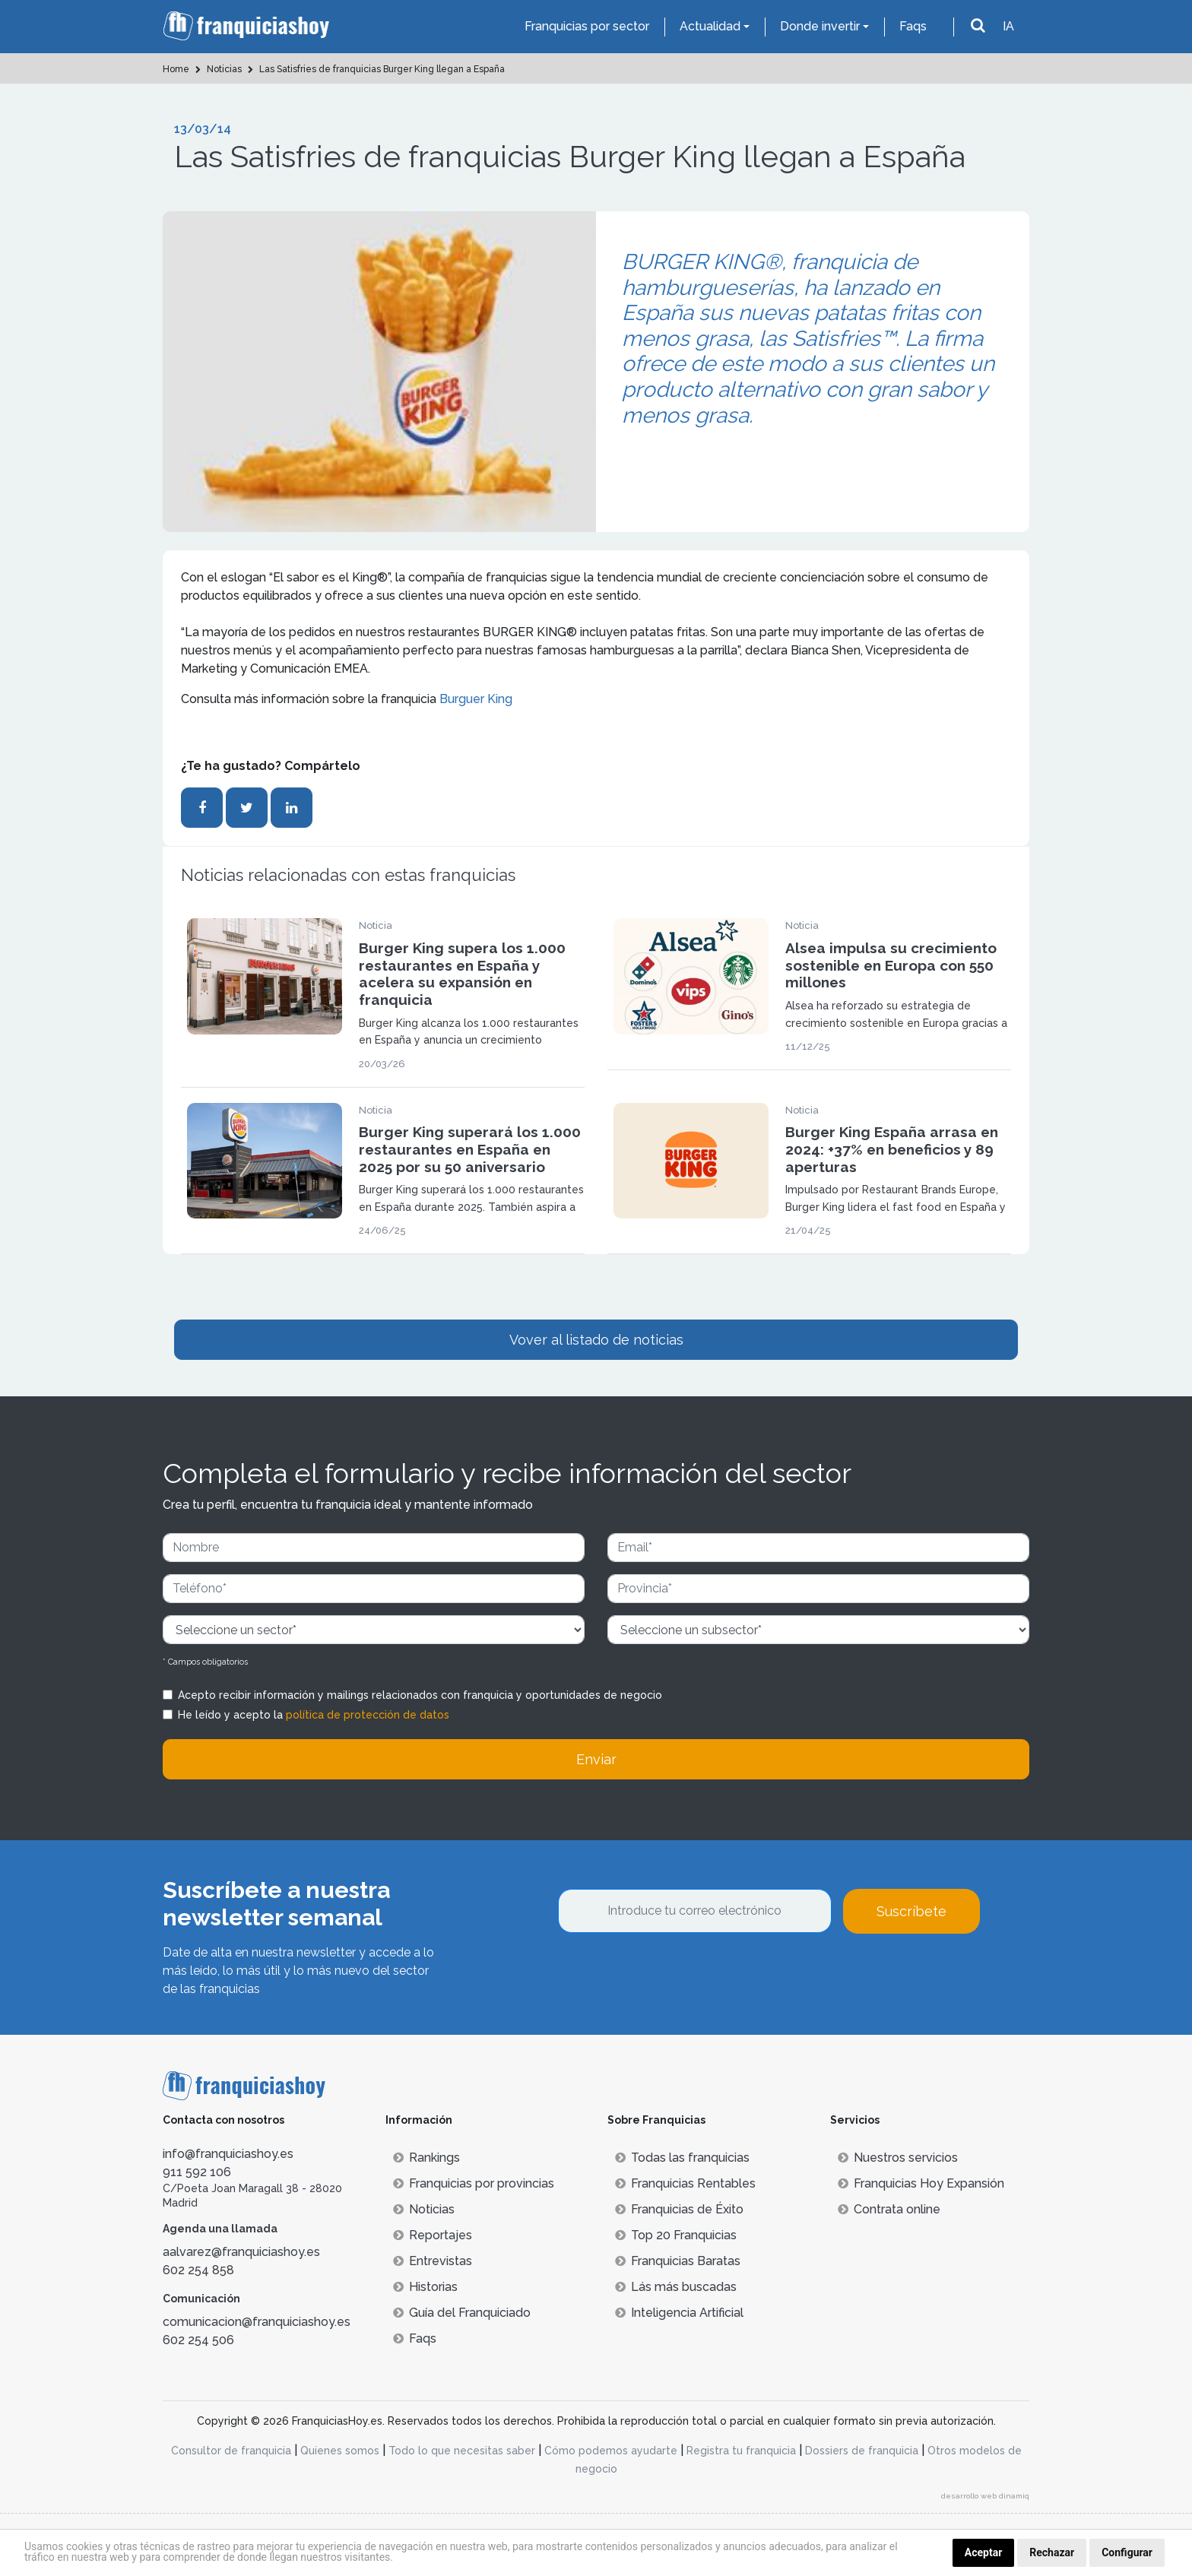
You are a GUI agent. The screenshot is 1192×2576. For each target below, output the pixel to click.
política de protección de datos (367, 1715)
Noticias (424, 2209)
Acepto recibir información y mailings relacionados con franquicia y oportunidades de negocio (420, 1695)
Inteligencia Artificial (679, 2312)
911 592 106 (197, 2172)
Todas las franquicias (682, 2157)
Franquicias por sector (587, 26)
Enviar (596, 1759)
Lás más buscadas (676, 2287)
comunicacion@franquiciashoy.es (256, 2322)
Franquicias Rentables (685, 2183)
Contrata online (889, 2209)
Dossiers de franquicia (861, 2451)
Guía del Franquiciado (462, 2312)
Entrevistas (432, 2261)
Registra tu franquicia (741, 2451)
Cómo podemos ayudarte (610, 2451)
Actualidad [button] (710, 26)
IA (1008, 26)
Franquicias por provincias (473, 2183)
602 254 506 (198, 2340)
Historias (425, 2287)
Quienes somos (339, 2451)
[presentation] (673, 1974)
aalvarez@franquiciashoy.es (241, 2252)
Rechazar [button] (1051, 2552)
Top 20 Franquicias (676, 2235)
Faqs (913, 26)
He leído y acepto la (313, 1715)
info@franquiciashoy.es (228, 2154)
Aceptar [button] (984, 2552)
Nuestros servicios (898, 2157)
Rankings (426, 2157)
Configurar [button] (1127, 2552)
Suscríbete (911, 1911)
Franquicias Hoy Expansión (921, 2183)
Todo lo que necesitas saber (461, 2451)
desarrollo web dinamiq (985, 2496)
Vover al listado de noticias (596, 1340)
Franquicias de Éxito (679, 2209)
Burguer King (475, 699)
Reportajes (432, 2235)
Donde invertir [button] (820, 26)
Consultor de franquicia (231, 2451)
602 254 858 (198, 2270)
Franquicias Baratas (677, 2261)
